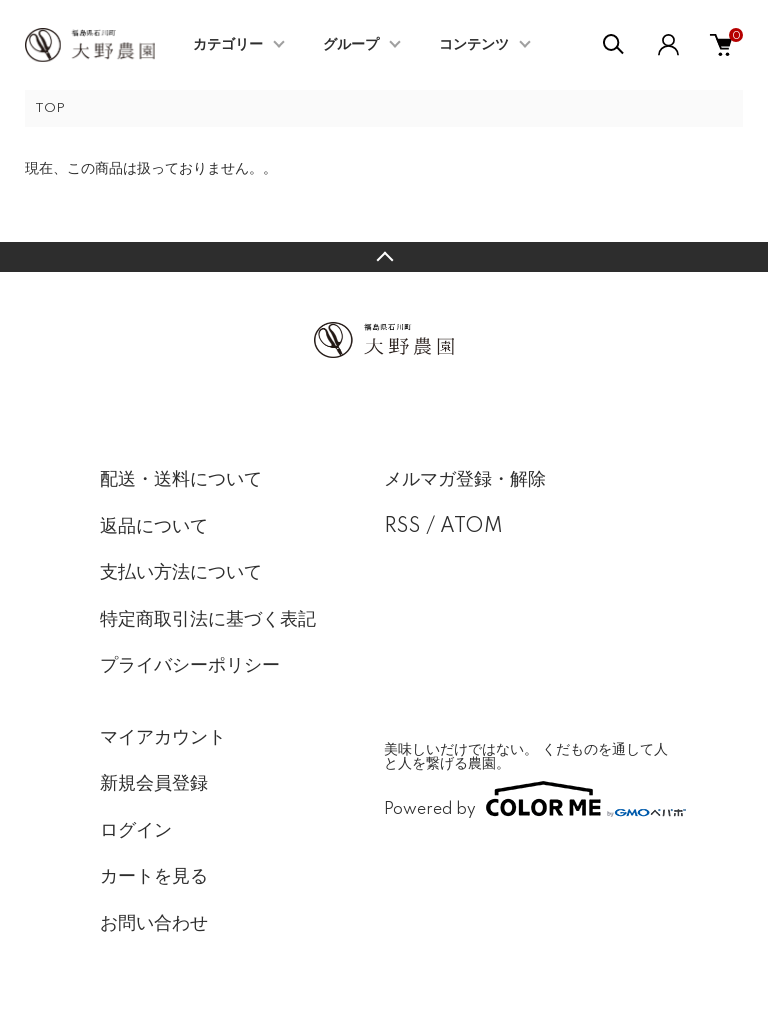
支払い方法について (181, 573)
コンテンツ (474, 45)
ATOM (471, 527)
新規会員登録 (154, 784)
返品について (154, 527)
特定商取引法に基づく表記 (208, 620)
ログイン (136, 831)
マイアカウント (163, 738)
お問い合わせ (154, 924)
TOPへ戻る (384, 257)
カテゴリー (228, 45)
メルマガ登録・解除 (465, 480)
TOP (50, 108)
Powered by (526, 799)
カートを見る (154, 877)
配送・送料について (181, 480)
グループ (351, 45)
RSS (402, 527)
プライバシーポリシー (190, 666)
